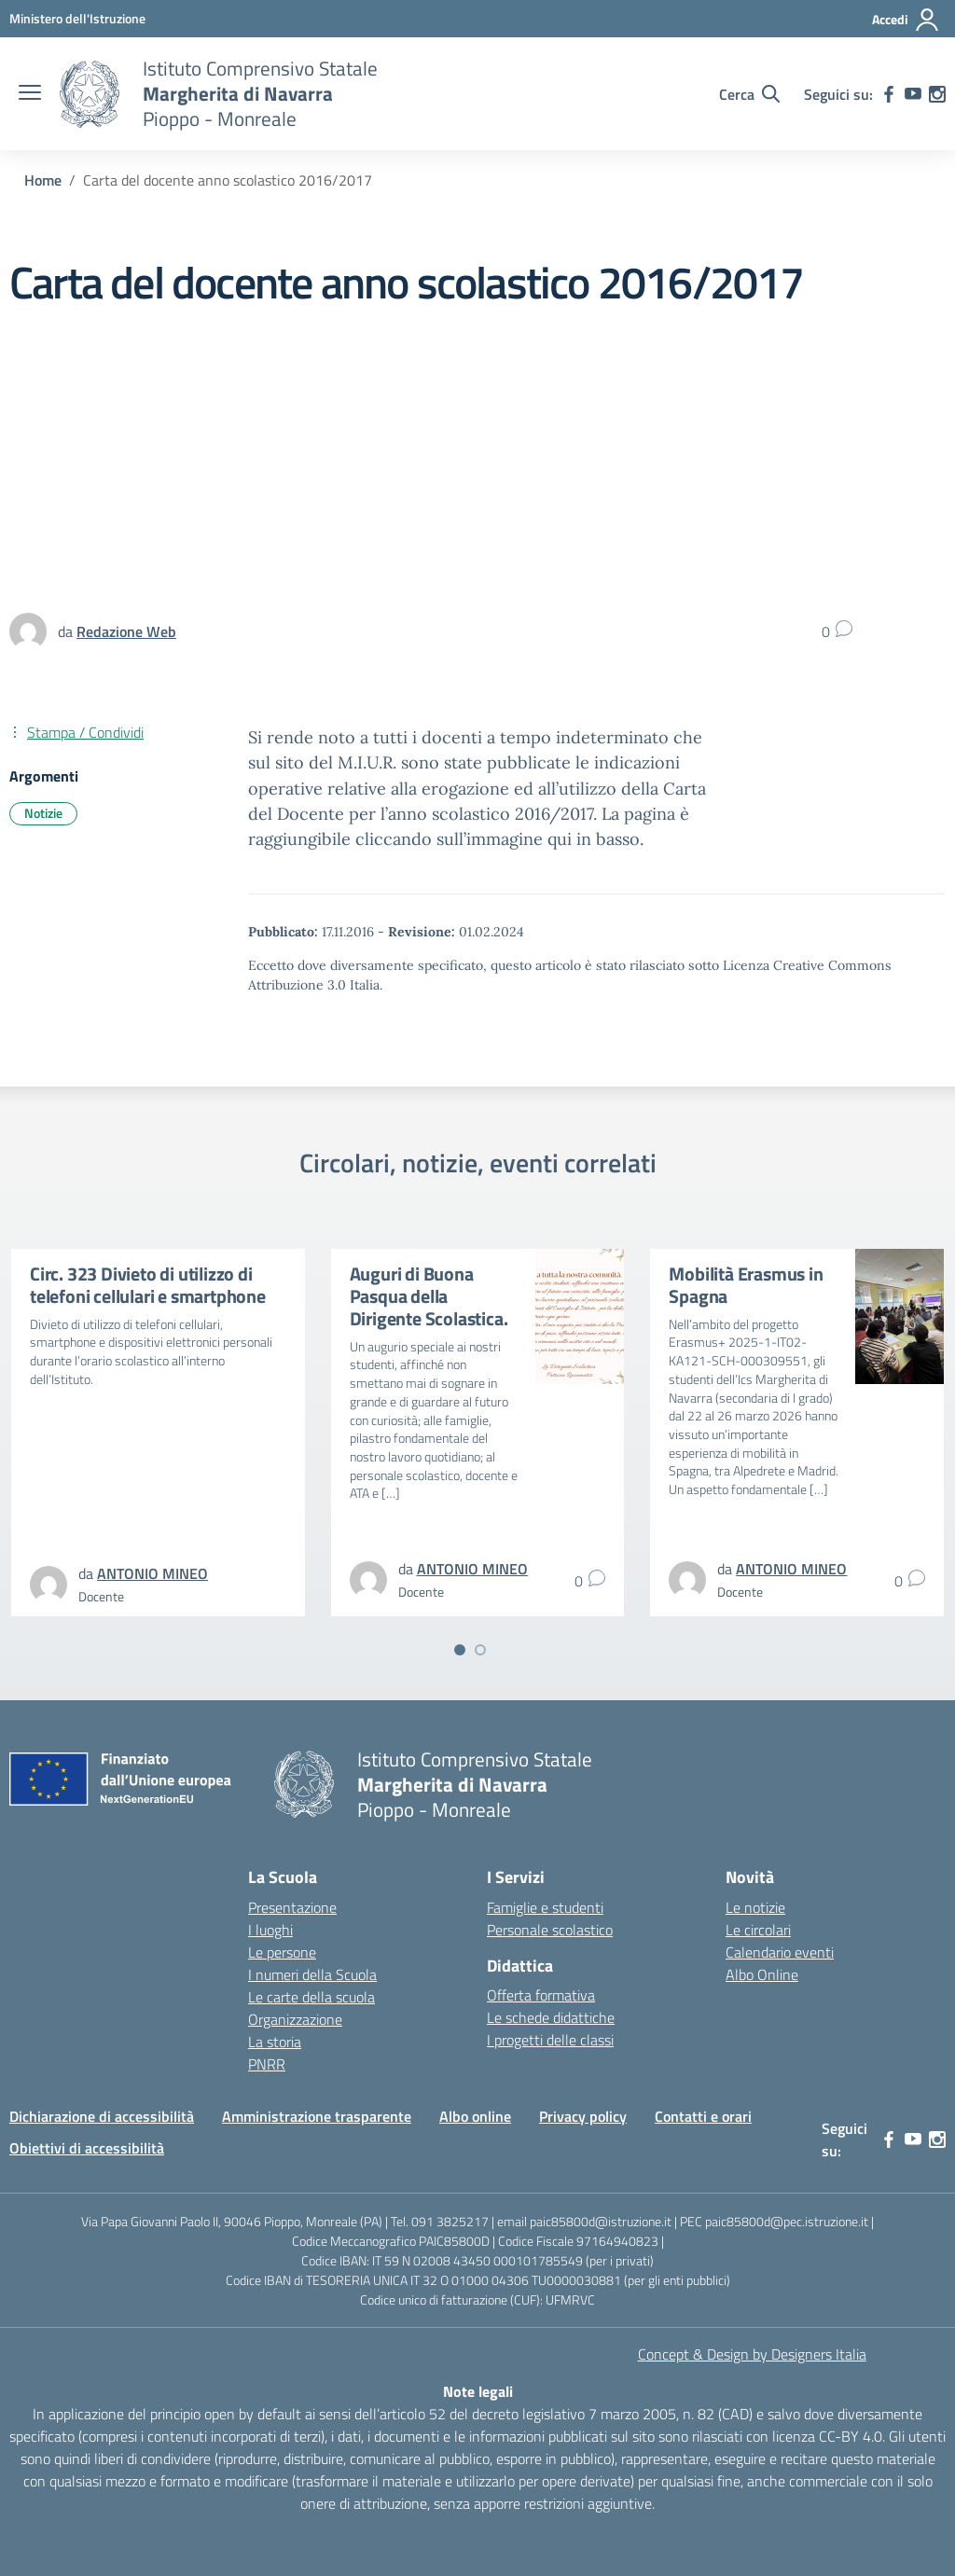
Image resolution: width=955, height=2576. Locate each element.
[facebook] (888, 94)
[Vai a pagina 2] (480, 1649)
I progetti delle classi (550, 2040)
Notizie (43, 813)
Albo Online (762, 1974)
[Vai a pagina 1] (459, 1649)
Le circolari (758, 1929)
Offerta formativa (541, 1995)
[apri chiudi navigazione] (30, 94)
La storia (274, 2041)
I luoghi (270, 1929)
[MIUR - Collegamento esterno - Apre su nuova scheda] (77, 18)
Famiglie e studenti (545, 1907)
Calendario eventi (780, 1952)
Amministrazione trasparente (316, 2116)
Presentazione (292, 1907)
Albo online (475, 2116)
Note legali (478, 2391)
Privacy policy (583, 2116)
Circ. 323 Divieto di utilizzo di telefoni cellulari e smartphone (148, 1284)
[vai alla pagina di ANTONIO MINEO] (152, 1573)
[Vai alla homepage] (89, 94)
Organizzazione (295, 2019)
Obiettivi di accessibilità (86, 2148)
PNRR (266, 2064)
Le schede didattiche (551, 2017)
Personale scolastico (550, 1929)
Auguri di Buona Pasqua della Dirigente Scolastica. (429, 1296)
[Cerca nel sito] (749, 94)
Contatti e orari (703, 2116)
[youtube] (913, 94)
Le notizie (755, 1907)
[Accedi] (906, 19)
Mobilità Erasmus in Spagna (746, 1284)
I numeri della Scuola (312, 1974)
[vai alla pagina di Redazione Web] (126, 631)
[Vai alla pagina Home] (43, 180)
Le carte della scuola (311, 1997)
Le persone (282, 1952)
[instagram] (937, 94)
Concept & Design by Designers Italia (752, 2354)
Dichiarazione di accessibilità (101, 2116)
